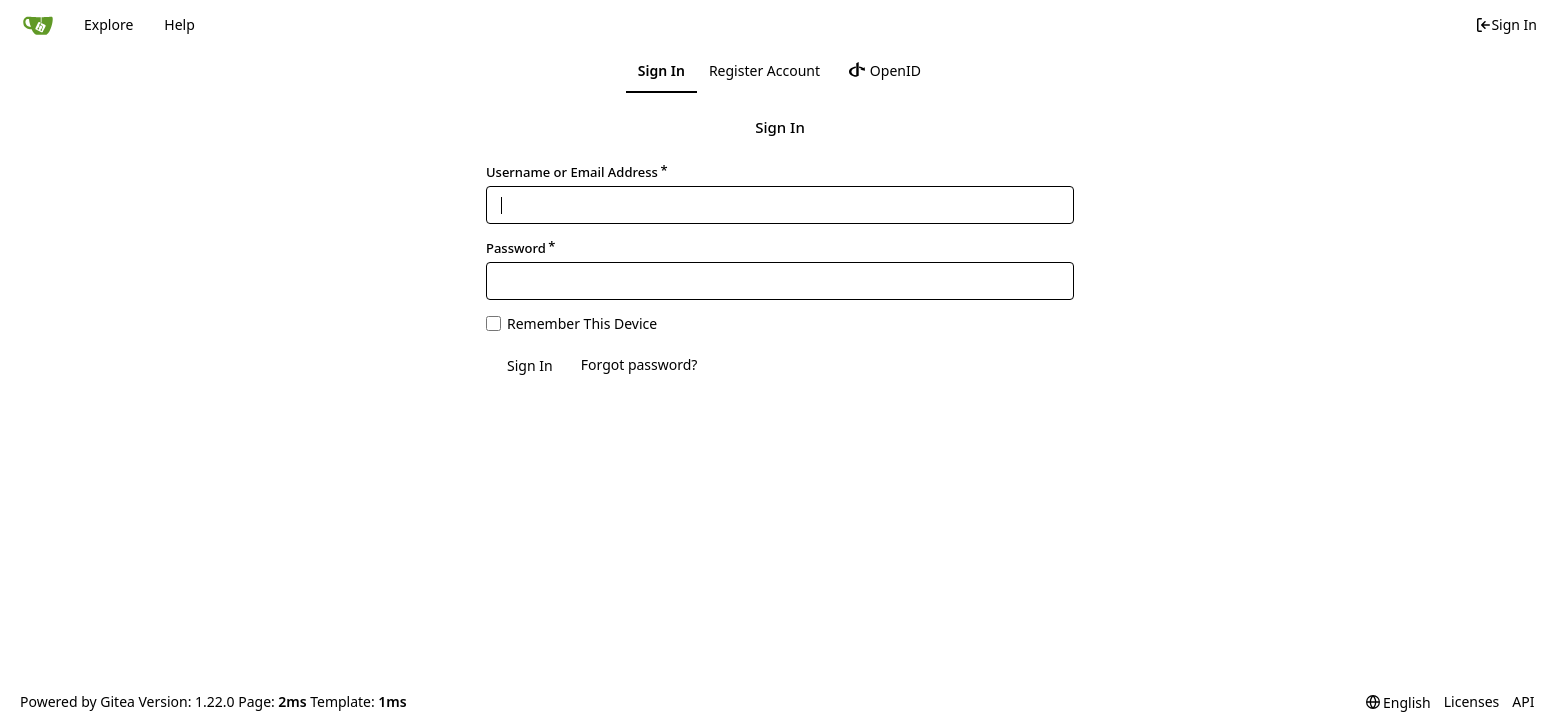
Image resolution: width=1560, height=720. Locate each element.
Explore (108, 24)
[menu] (1398, 702)
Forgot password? (639, 364)
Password (516, 248)
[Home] (38, 25)
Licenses (1472, 701)
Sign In (1506, 24)
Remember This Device (582, 323)
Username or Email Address (572, 172)
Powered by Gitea (77, 701)
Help (179, 24)
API (1523, 701)
